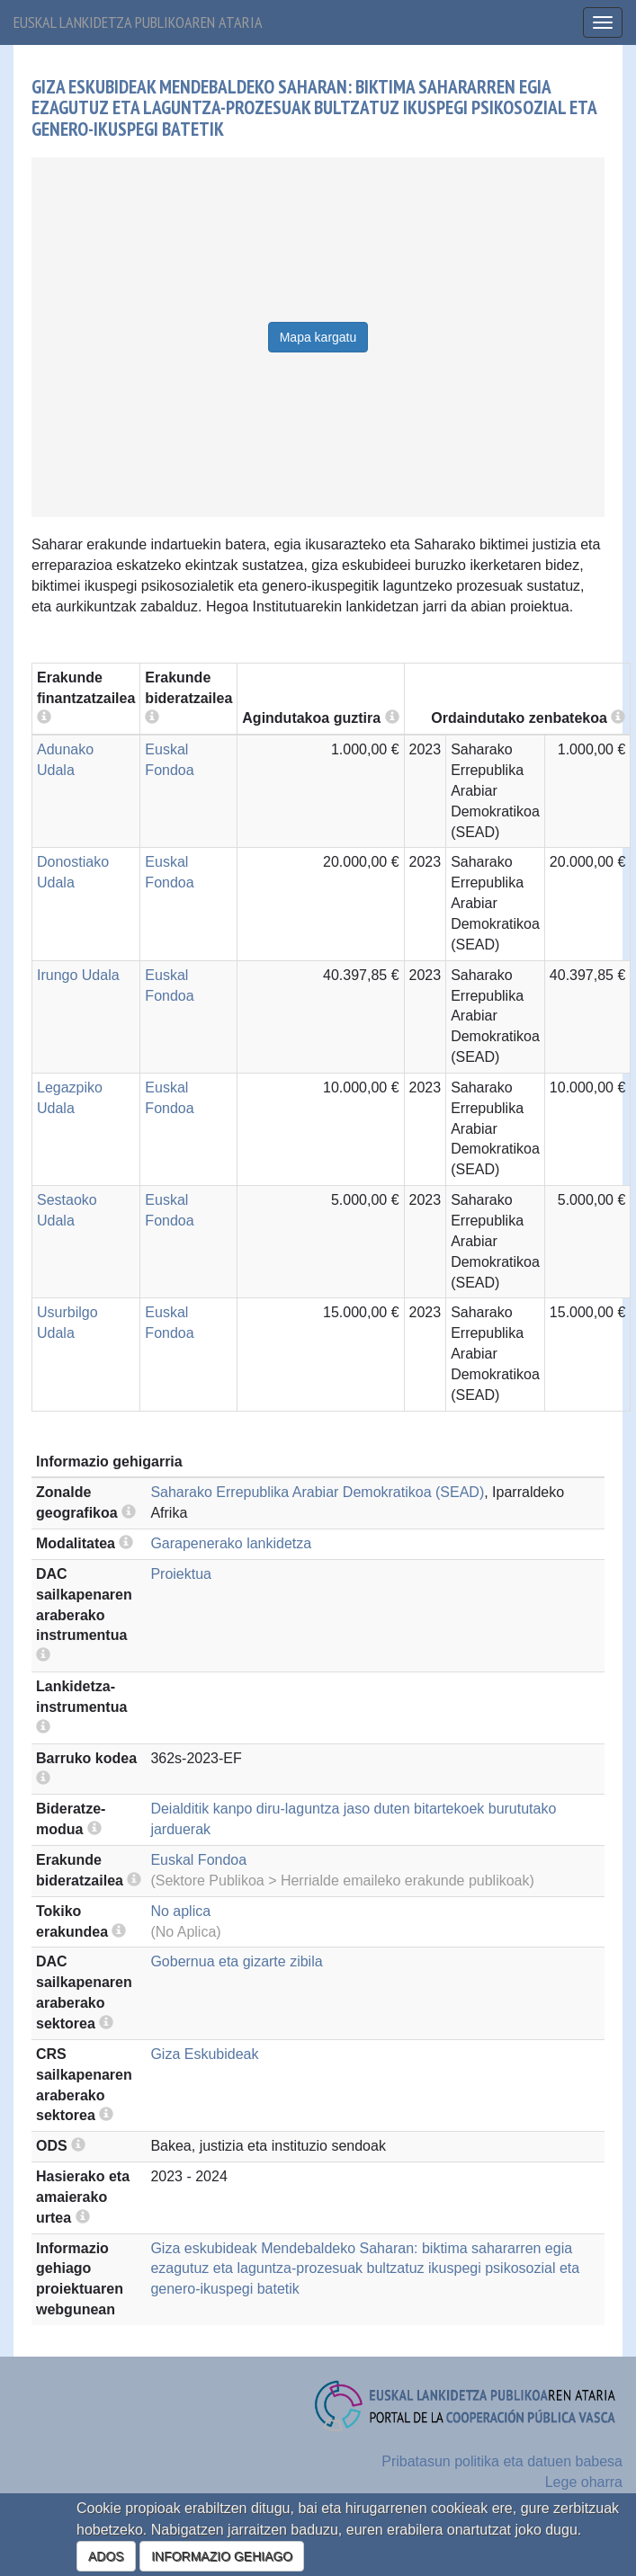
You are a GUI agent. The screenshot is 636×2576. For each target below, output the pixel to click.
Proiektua (180, 1574)
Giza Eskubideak (204, 2054)
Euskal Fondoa (198, 1859)
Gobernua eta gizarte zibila (236, 1961)
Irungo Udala (78, 975)
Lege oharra (584, 2482)
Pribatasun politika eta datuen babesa (502, 2461)
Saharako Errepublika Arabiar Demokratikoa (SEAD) (317, 1492)
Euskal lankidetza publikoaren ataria (138, 22)
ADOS (106, 2556)
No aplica (180, 1911)
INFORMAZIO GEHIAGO (221, 2556)
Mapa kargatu (318, 337)
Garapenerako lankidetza (230, 1543)
